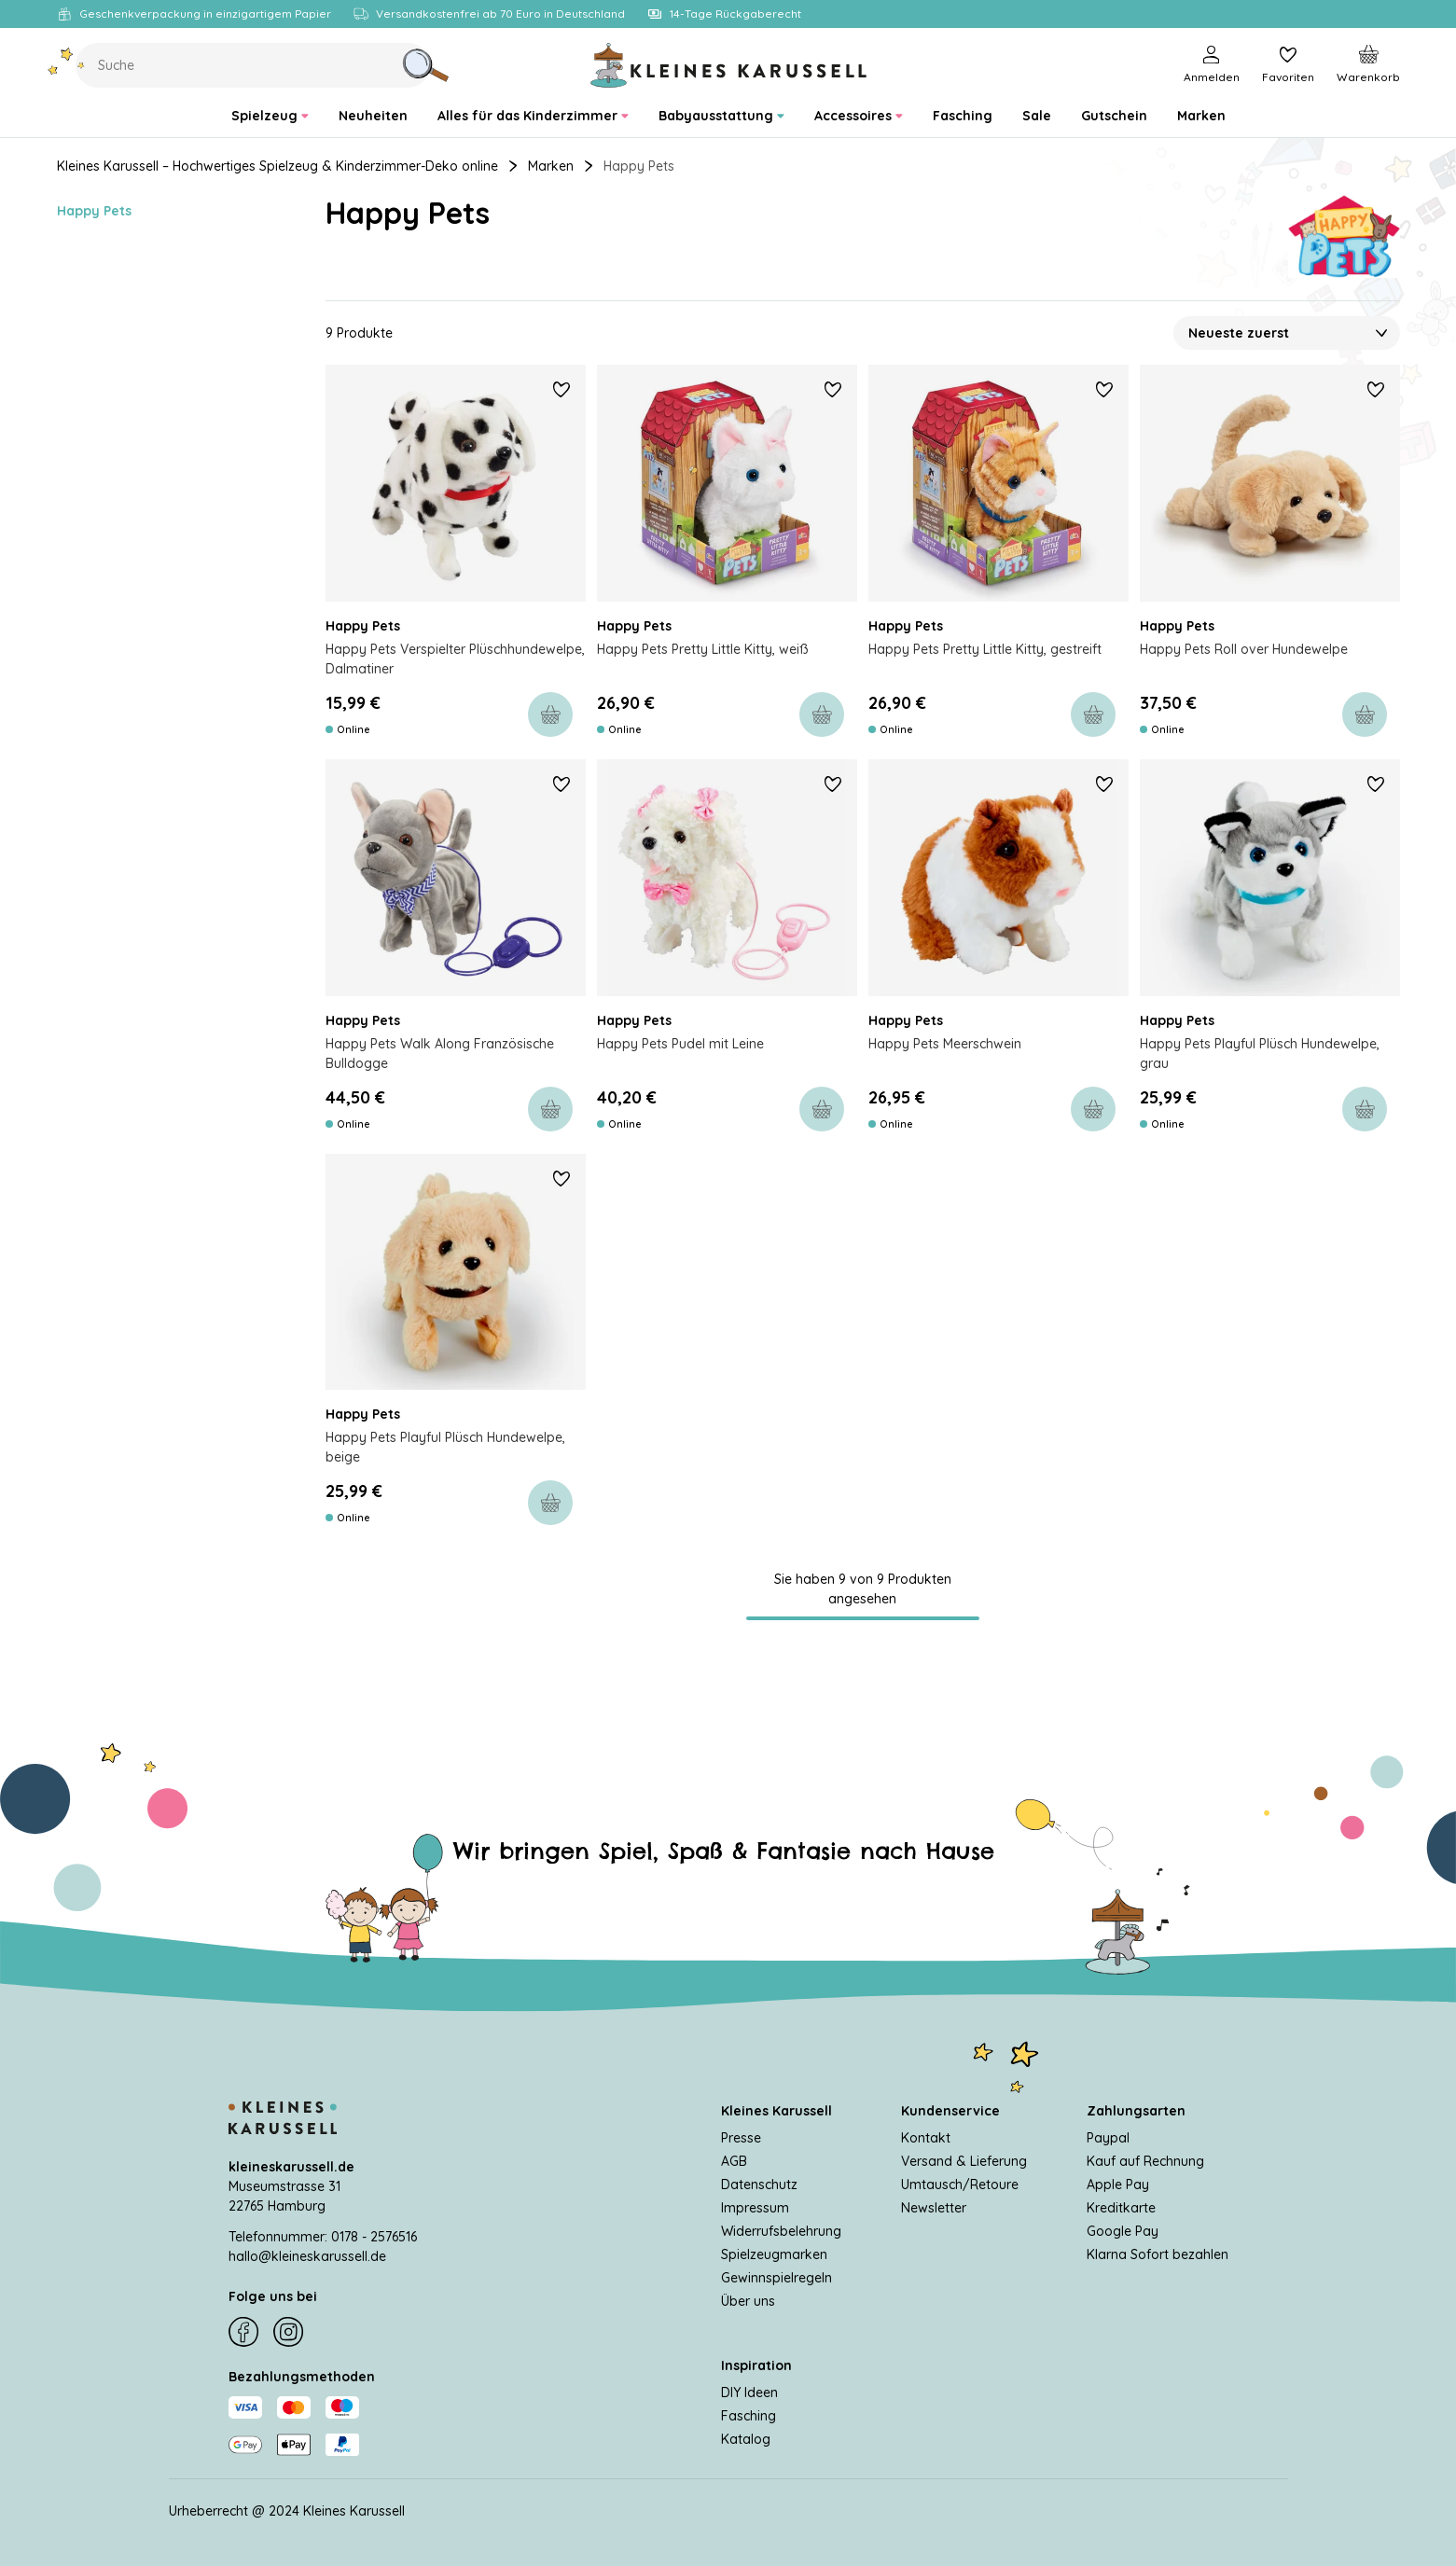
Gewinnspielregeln (776, 2277)
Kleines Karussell (776, 2110)
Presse (741, 2137)
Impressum (755, 2207)
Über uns (748, 2301)
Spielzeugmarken (774, 2254)
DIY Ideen (749, 2392)
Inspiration (756, 2365)
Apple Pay (1118, 2184)
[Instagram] (288, 2332)
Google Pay (1122, 2231)
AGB (734, 2161)
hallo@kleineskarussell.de (307, 2256)
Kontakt (925, 2137)
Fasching (748, 2415)
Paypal (1108, 2137)
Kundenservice (950, 2110)
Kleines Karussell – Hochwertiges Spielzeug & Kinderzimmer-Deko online (277, 166)
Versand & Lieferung (964, 2161)
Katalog (745, 2439)
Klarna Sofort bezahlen (1157, 2254)
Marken (551, 166)
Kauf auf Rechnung (1145, 2161)
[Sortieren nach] (1286, 381)
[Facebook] (243, 2332)
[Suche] (425, 65)
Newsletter (933, 2207)
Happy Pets (94, 210)
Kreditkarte (1121, 2207)
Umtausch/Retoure (960, 2184)
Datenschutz (759, 2184)
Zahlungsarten (1136, 2110)
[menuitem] (270, 116)
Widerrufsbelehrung (781, 2231)
